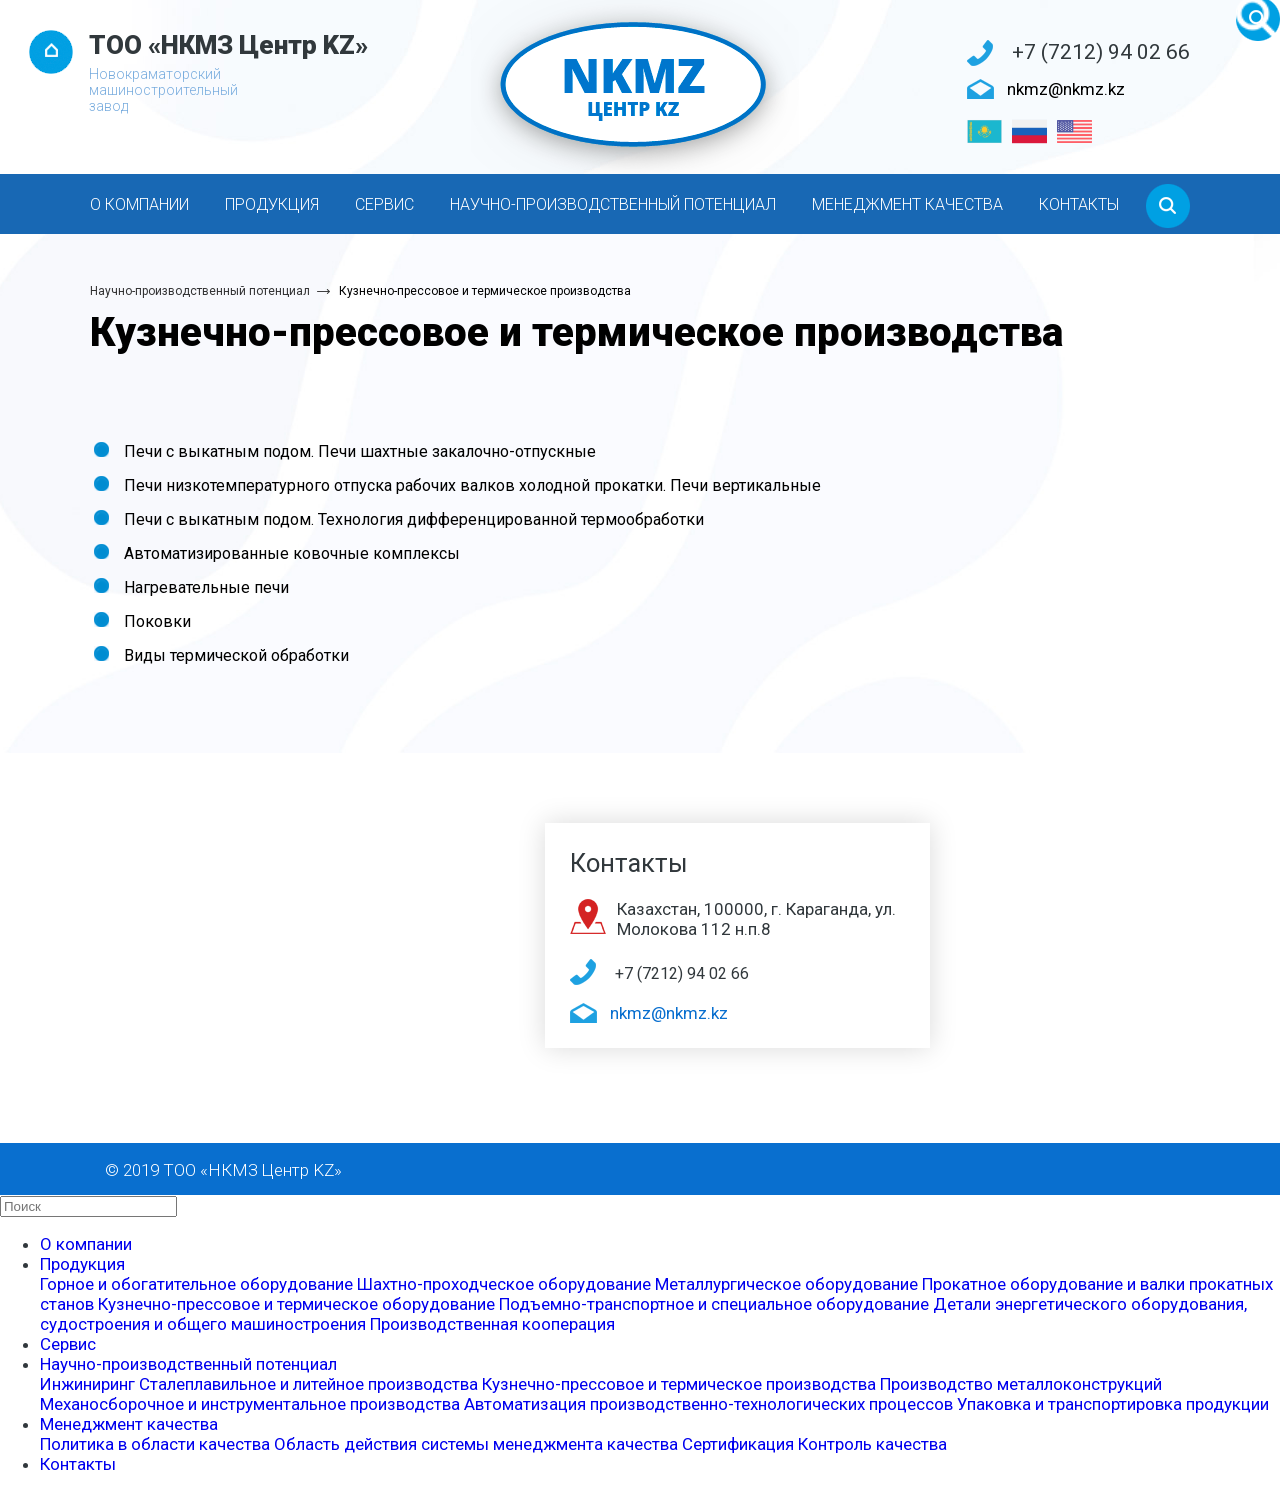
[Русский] (1029, 131)
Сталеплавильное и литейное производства (308, 1384)
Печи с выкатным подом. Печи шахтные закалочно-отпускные (360, 451)
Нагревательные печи (206, 587)
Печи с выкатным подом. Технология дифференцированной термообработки (414, 519)
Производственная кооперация (492, 1324)
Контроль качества (872, 1444)
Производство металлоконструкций (1021, 1384)
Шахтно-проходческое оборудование (504, 1284)
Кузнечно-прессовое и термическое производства (485, 291)
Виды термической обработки (236, 655)
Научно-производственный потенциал (613, 204)
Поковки (157, 621)
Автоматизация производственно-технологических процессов (708, 1404)
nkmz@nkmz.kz (1066, 89)
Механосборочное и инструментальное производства (250, 1404)
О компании (139, 204)
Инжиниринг (87, 1384)
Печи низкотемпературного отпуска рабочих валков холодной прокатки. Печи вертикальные (472, 485)
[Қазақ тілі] (984, 131)
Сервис (384, 204)
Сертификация (738, 1444)
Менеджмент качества (907, 204)
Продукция (272, 204)
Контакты (1079, 204)
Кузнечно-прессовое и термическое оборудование (296, 1304)
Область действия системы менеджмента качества (476, 1444)
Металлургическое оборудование (786, 1284)
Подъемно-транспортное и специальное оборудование (714, 1304)
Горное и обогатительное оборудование (196, 1284)
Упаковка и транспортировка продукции (1113, 1404)
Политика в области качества (155, 1444)
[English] (1074, 131)
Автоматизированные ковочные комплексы (292, 553)
